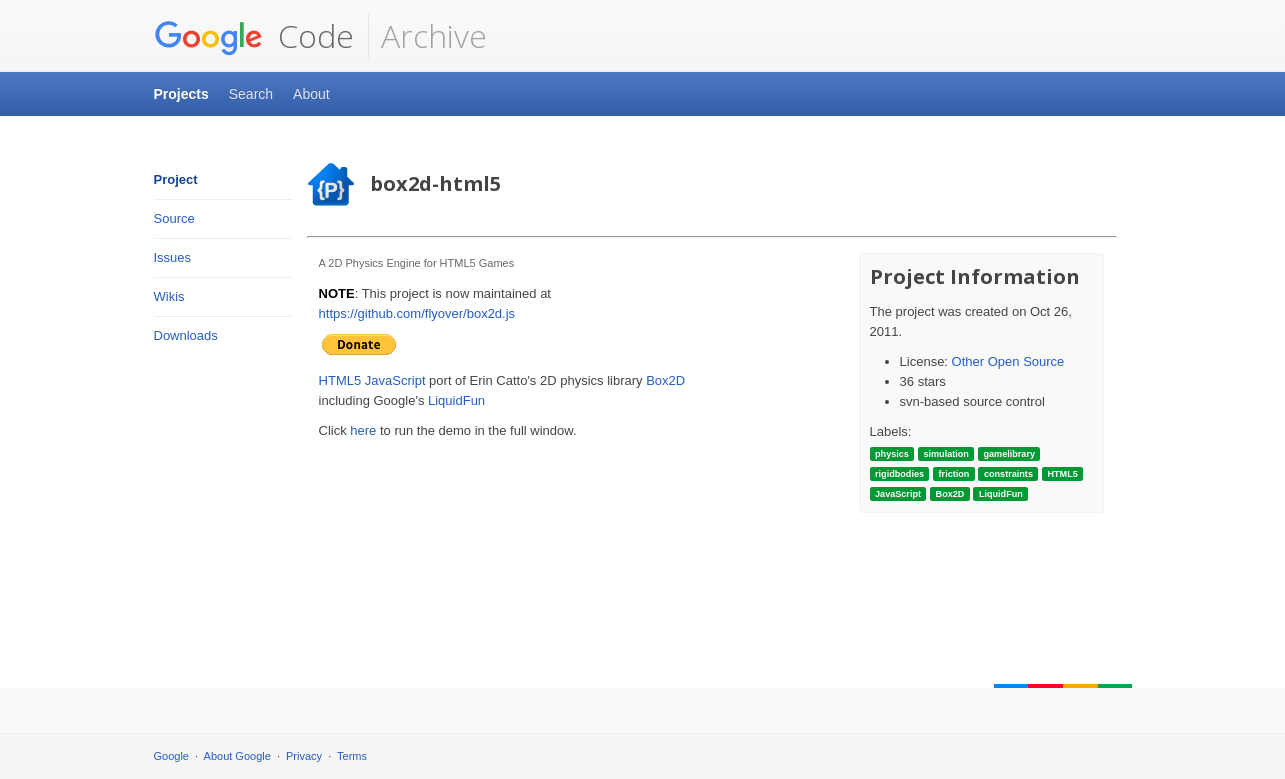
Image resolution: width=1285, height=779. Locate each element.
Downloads (186, 335)
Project (176, 179)
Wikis (169, 296)
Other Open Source (1008, 361)
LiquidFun (456, 400)
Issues (173, 257)
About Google (237, 756)
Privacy (304, 756)
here (363, 430)
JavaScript (395, 380)
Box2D (665, 380)
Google (171, 756)
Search (251, 94)
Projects (181, 94)
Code (254, 36)
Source (174, 218)
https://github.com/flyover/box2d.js (417, 313)
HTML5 (340, 380)
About (311, 94)
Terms (352, 756)
